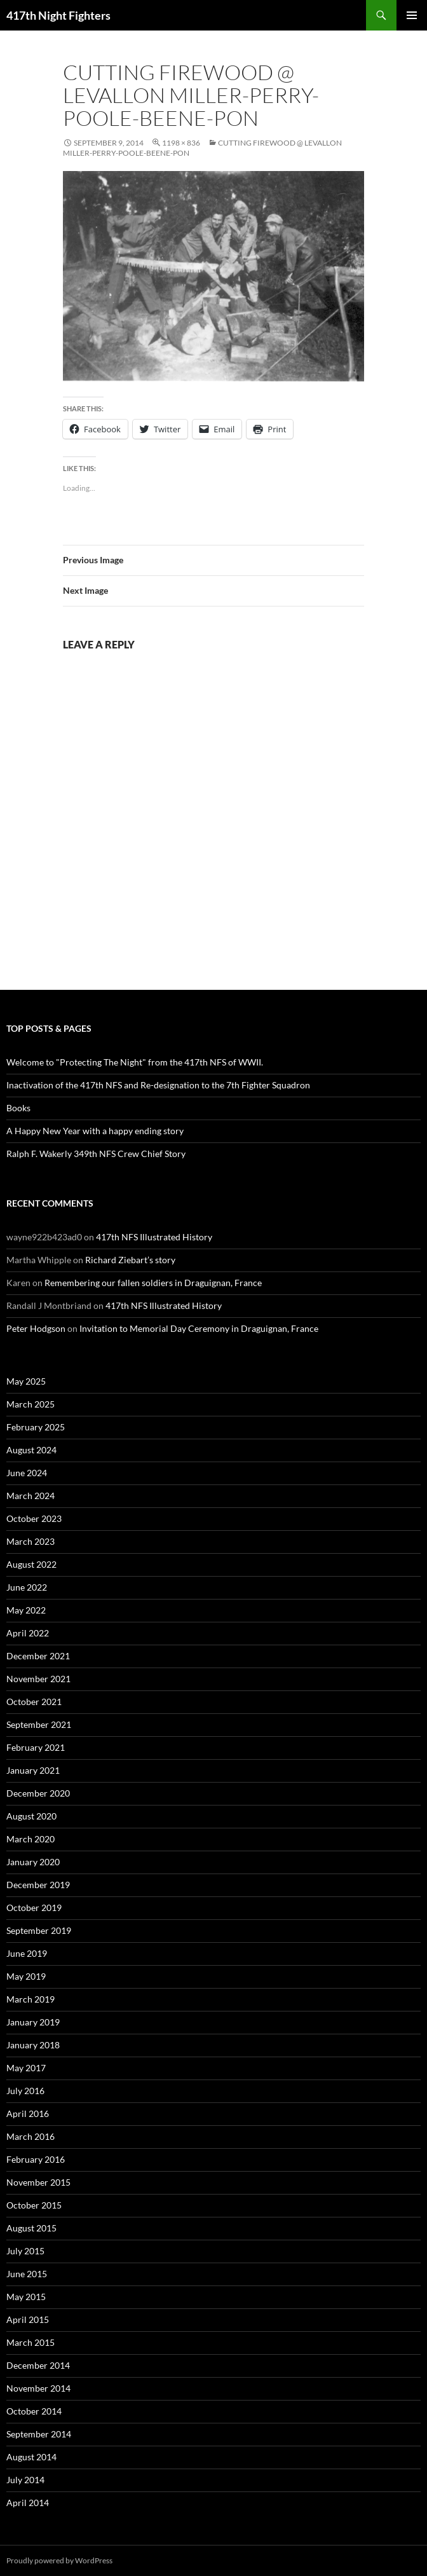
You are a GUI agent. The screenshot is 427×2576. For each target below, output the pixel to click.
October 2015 (34, 2205)
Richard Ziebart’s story (130, 1259)
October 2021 (34, 1701)
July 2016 (25, 2090)
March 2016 (30, 2136)
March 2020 (30, 1838)
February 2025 (35, 1427)
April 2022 (27, 1632)
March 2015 (30, 2342)
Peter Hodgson (35, 1328)
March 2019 (30, 1999)
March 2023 (30, 1541)
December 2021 (38, 1655)
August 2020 (31, 1816)
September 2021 (38, 1724)
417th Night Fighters (58, 15)
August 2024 (31, 1449)
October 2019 (34, 1907)
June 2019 (26, 1953)
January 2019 (33, 2022)
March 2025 (30, 1404)
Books (18, 1107)
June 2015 (26, 2273)
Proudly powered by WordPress (59, 2560)
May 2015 (26, 2296)
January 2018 (33, 2044)
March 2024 (30, 1495)
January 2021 (33, 1770)
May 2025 (26, 1381)
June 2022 (26, 1587)
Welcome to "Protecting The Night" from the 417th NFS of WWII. (134, 1062)
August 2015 (31, 2228)
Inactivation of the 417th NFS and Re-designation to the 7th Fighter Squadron (158, 1084)
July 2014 (25, 2479)
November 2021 (38, 1678)
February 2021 (35, 1747)
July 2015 (25, 2250)
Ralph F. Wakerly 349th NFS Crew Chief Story (96, 1153)
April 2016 (27, 2113)
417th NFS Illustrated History (154, 1236)
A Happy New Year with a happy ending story (95, 1130)
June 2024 (26, 1472)
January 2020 (33, 1861)
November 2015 (38, 2182)
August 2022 (31, 1564)
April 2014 (27, 2502)
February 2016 (35, 2159)
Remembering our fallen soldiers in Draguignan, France (153, 1282)
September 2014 (38, 2434)
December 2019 (38, 1884)
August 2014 (31, 2456)
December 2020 (38, 1793)
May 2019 (26, 1976)
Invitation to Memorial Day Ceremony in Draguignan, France (198, 1328)
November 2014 (38, 2388)
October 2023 (34, 1518)
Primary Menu (411, 15)
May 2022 (26, 1610)
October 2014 (34, 2411)
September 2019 (38, 1930)
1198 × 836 (181, 142)
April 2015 (27, 2319)
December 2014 (38, 2365)
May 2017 (26, 2067)
